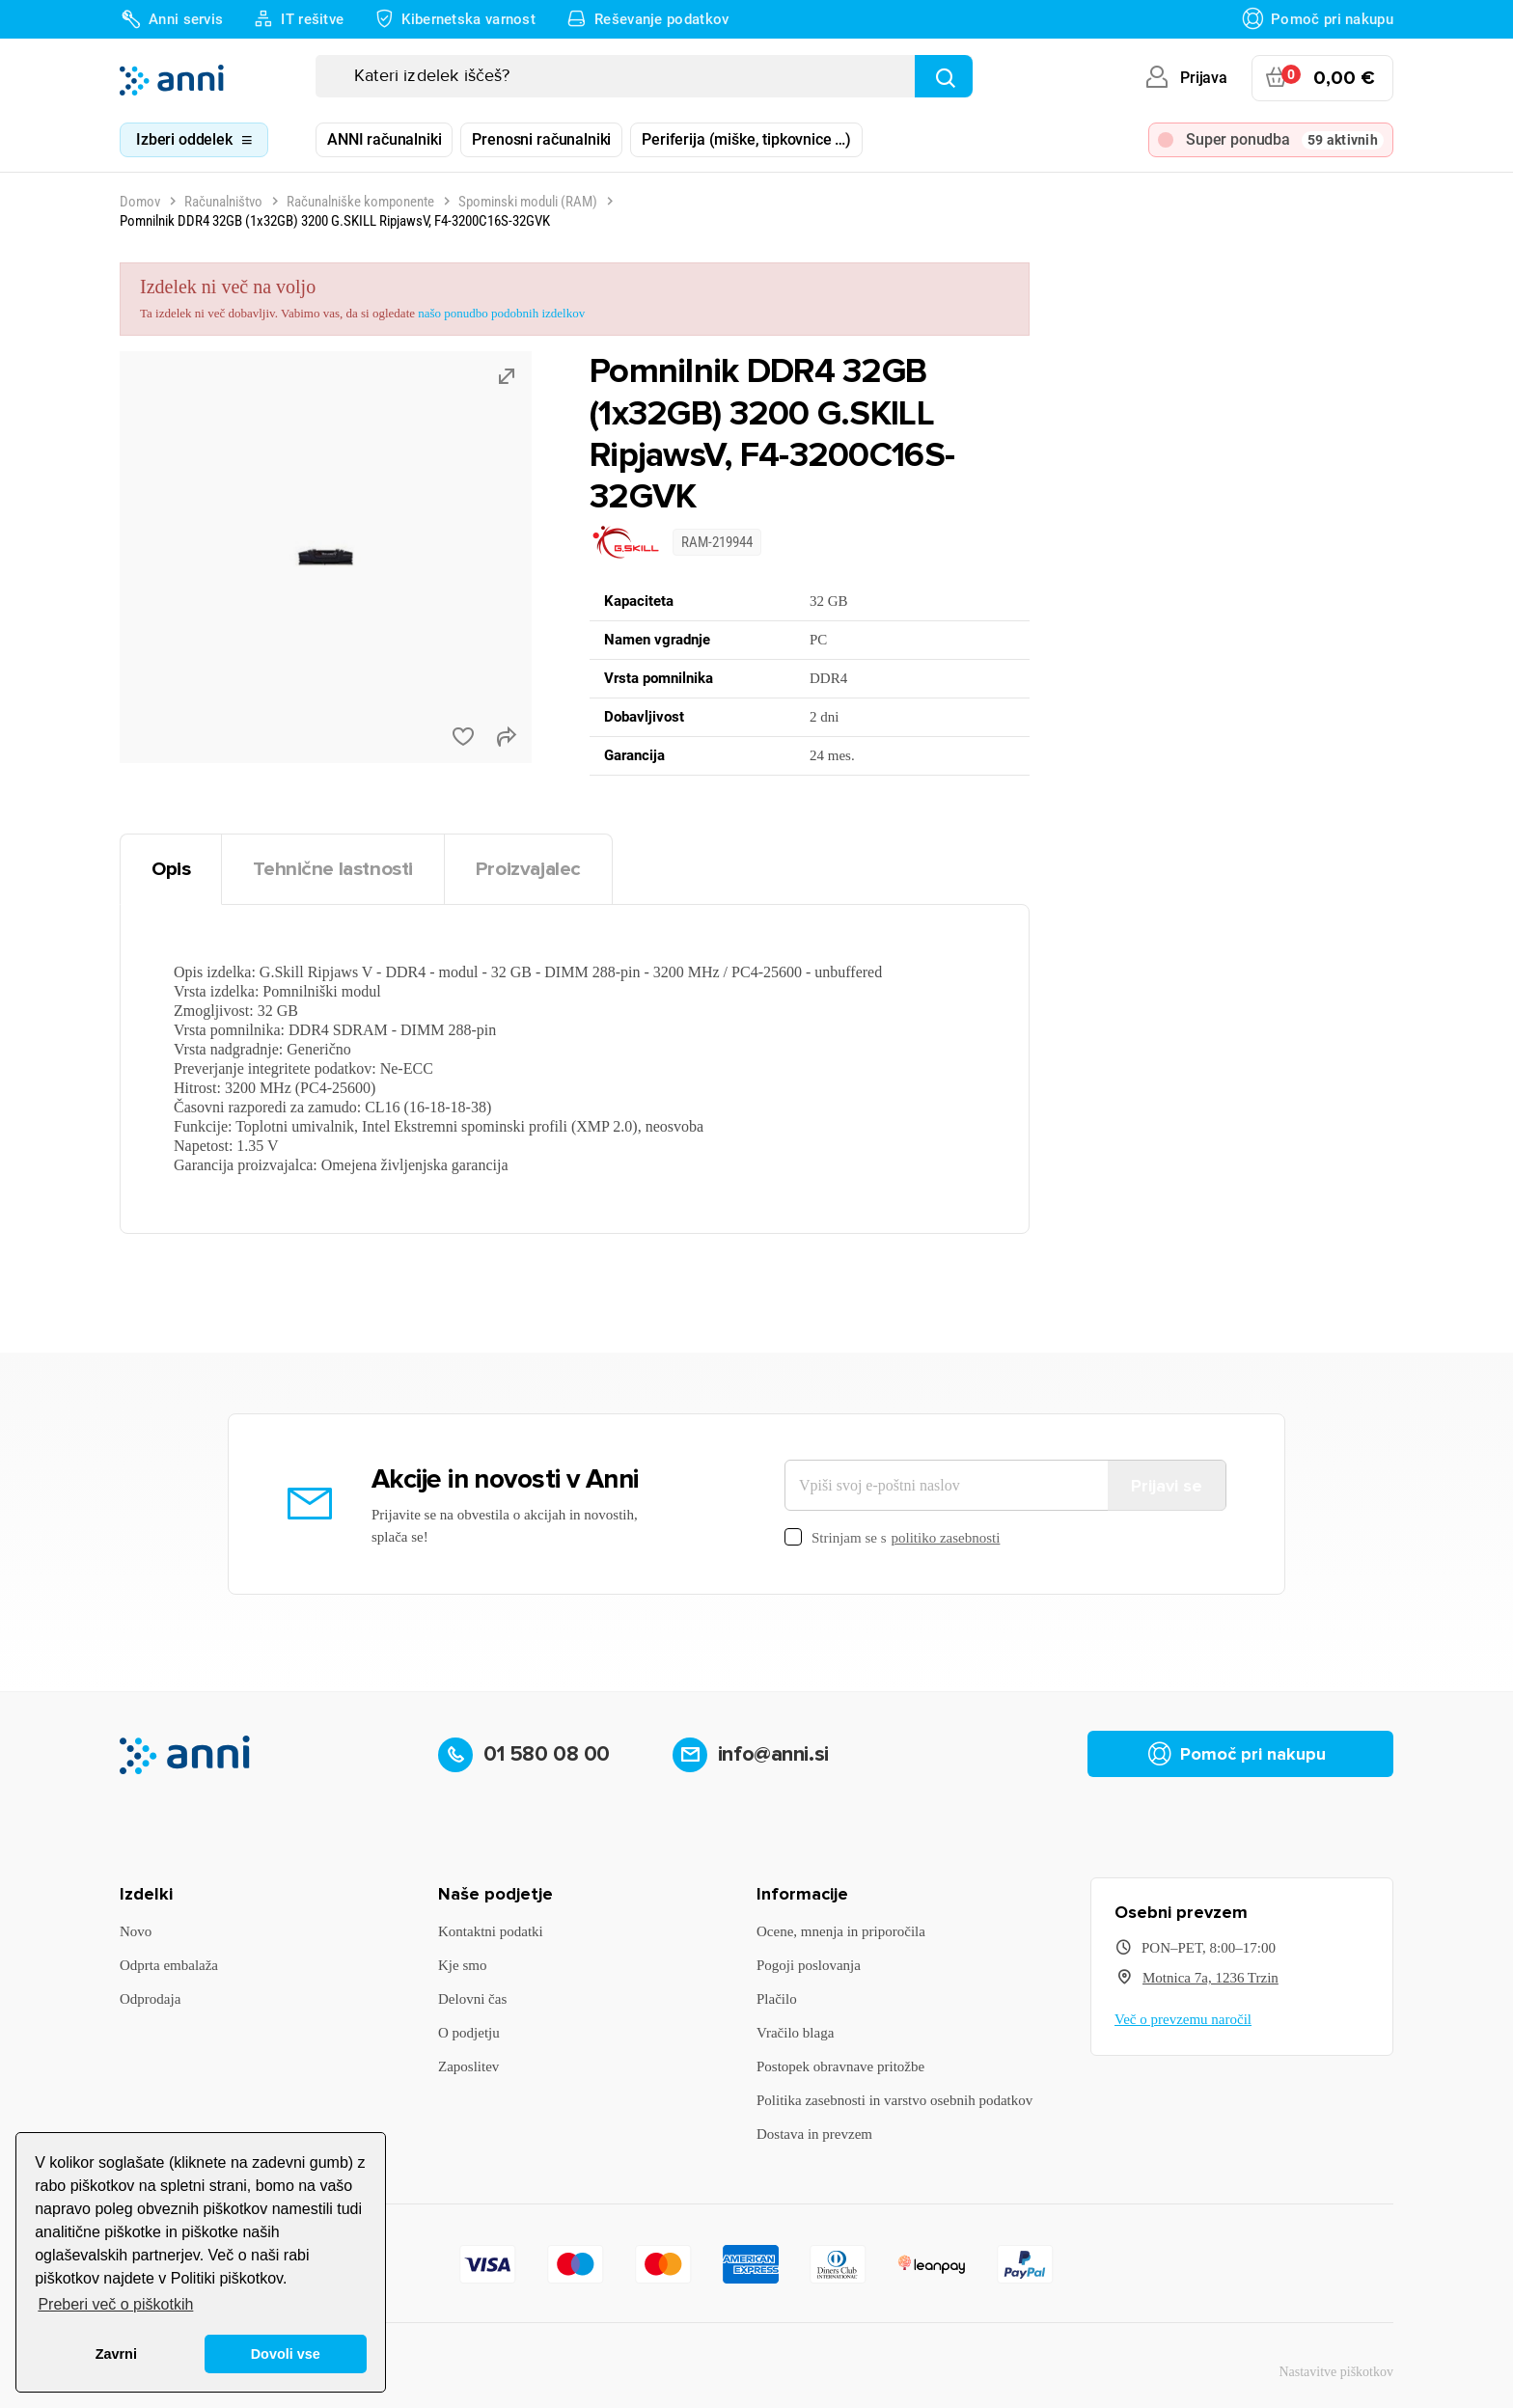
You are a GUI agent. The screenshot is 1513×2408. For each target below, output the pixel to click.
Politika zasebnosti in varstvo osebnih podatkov (894, 2100)
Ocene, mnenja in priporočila (840, 1931)
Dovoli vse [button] (285, 2354)
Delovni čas (472, 1999)
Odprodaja (150, 1999)
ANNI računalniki (384, 139)
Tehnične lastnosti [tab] (333, 869)
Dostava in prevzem (814, 2134)
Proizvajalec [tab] (528, 869)
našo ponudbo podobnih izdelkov (501, 313)
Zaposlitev (468, 2066)
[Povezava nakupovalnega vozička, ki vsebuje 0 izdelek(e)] (1322, 78)
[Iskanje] (644, 76)
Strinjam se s (892, 1538)
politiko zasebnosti (946, 1538)
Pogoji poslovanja (808, 1965)
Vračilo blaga (795, 2032)
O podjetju (469, 2032)
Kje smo (462, 1965)
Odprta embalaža (169, 1965)
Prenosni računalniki (541, 139)
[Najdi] (944, 76)
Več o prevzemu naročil (1183, 2019)
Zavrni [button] (116, 2354)
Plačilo (776, 1999)
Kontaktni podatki (490, 1931)
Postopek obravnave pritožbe (840, 2066)
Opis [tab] (170, 869)
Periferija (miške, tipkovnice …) (746, 139)
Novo (135, 1931)
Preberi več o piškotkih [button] (115, 2304)
